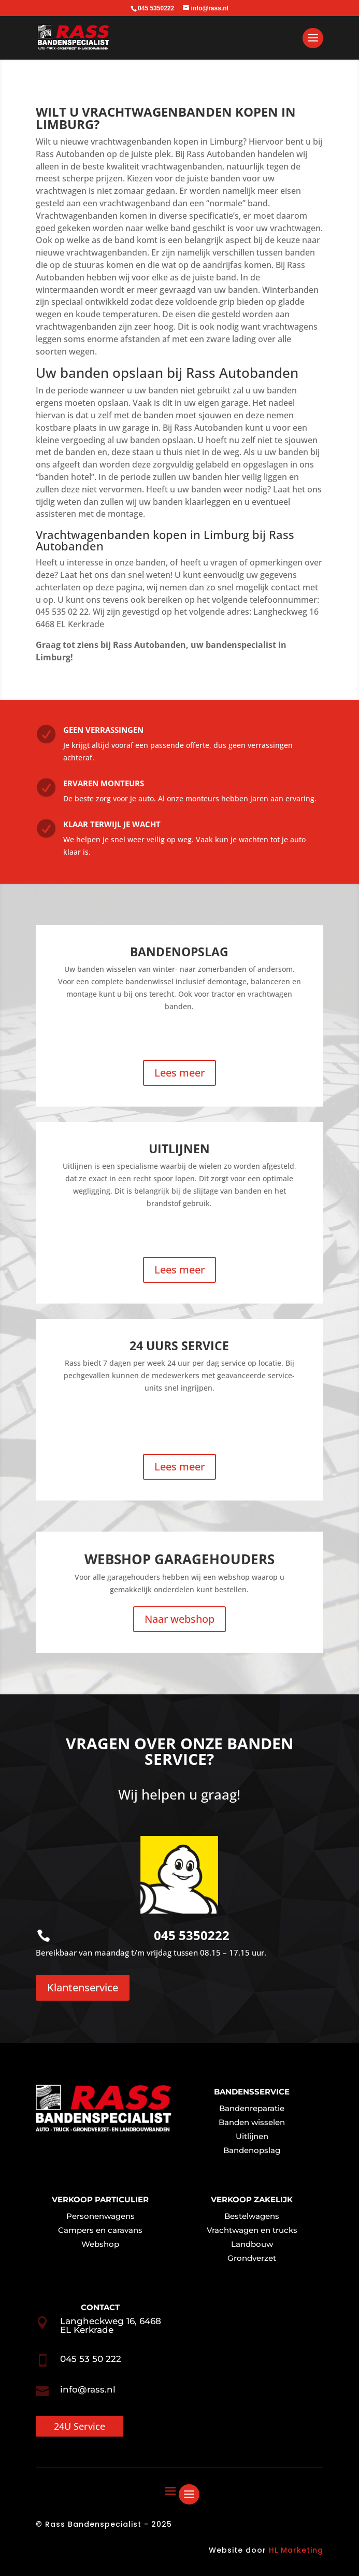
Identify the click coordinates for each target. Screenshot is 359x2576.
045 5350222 (191, 1935)
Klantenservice (82, 1987)
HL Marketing (296, 2550)
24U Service (79, 2426)
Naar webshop (179, 1619)
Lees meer (179, 1073)
